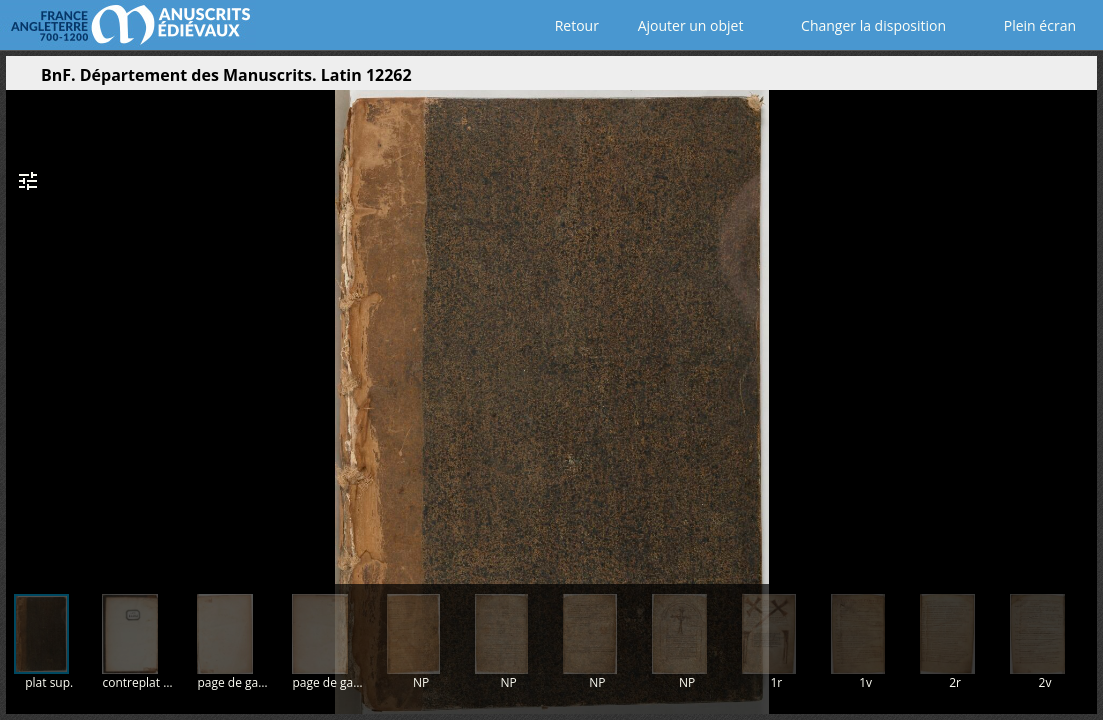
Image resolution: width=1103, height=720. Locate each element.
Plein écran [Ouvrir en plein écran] (1026, 25)
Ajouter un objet (686, 25)
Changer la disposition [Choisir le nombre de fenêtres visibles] (859, 25)
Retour (572, 25)
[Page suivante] (1076, 329)
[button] (987, 80)
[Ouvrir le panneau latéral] (21, 80)
